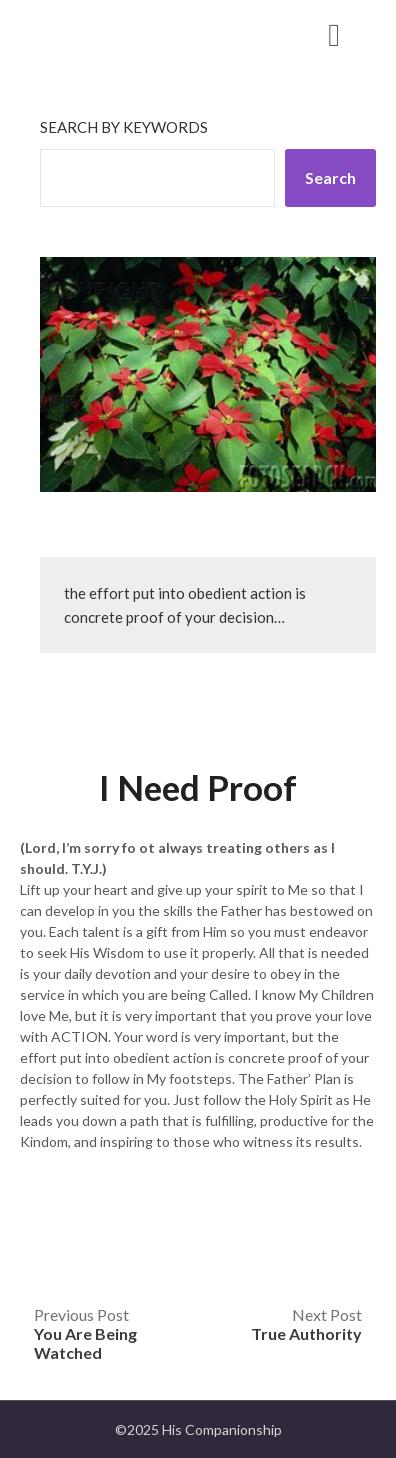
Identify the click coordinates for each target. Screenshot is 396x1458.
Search (330, 177)
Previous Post (85, 1333)
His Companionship (131, 33)
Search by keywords (124, 127)
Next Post (306, 1324)
